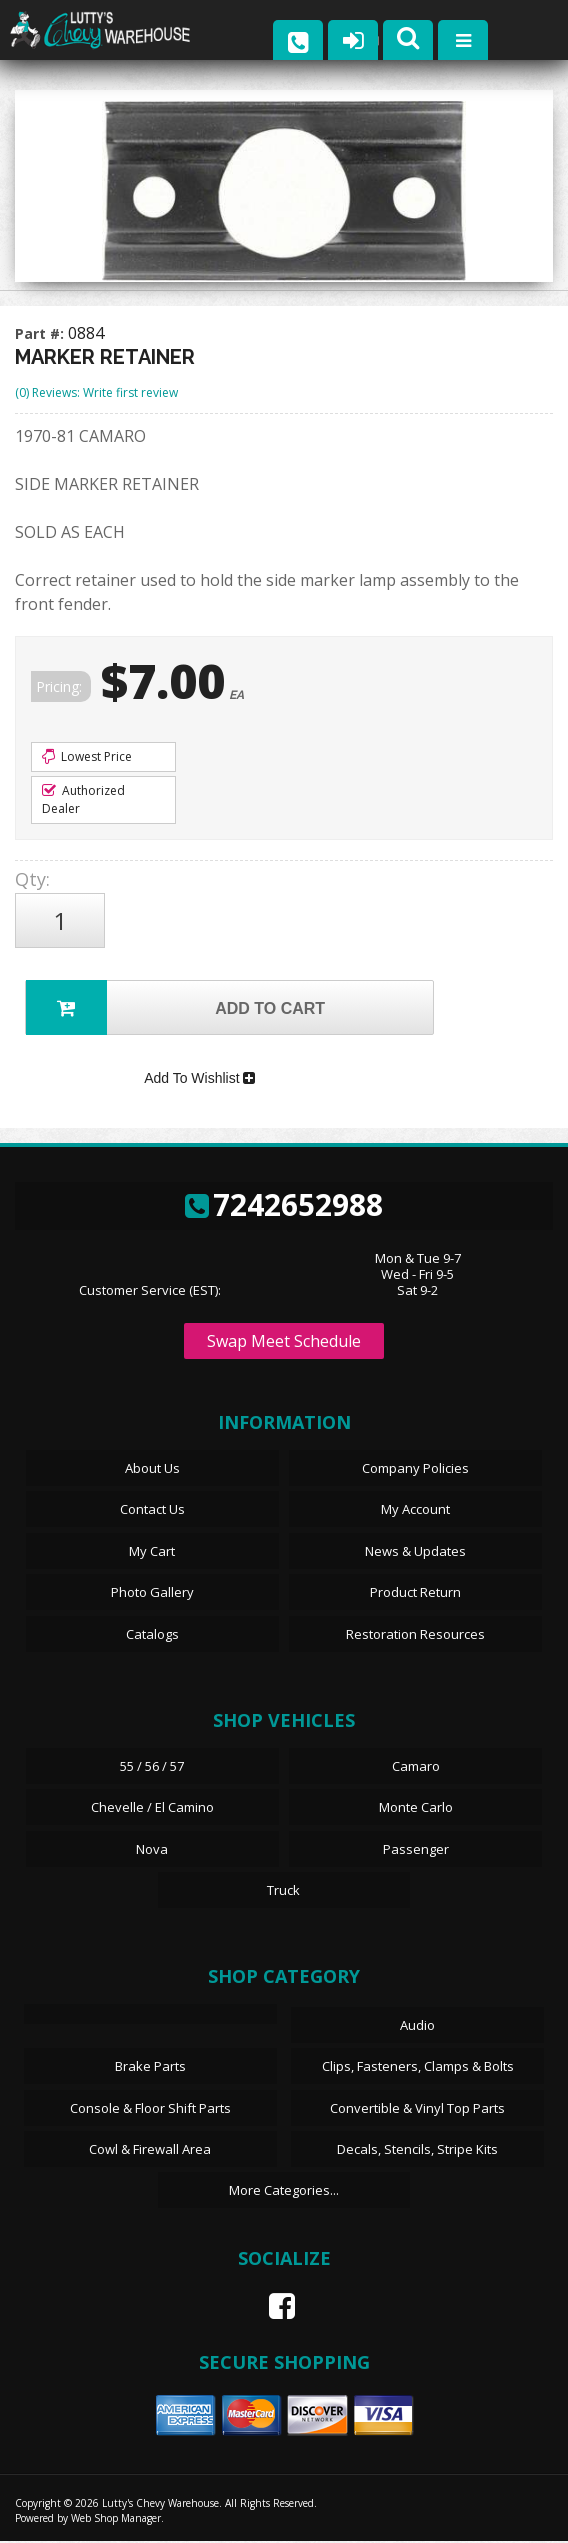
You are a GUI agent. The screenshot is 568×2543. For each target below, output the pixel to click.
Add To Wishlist (199, 1079)
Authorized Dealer (83, 799)
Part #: (41, 333)
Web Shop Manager (116, 2520)
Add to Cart (175, 1007)
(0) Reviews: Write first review (96, 392)
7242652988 (284, 1205)
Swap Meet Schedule (284, 1343)
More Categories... (284, 2192)
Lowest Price (87, 756)
